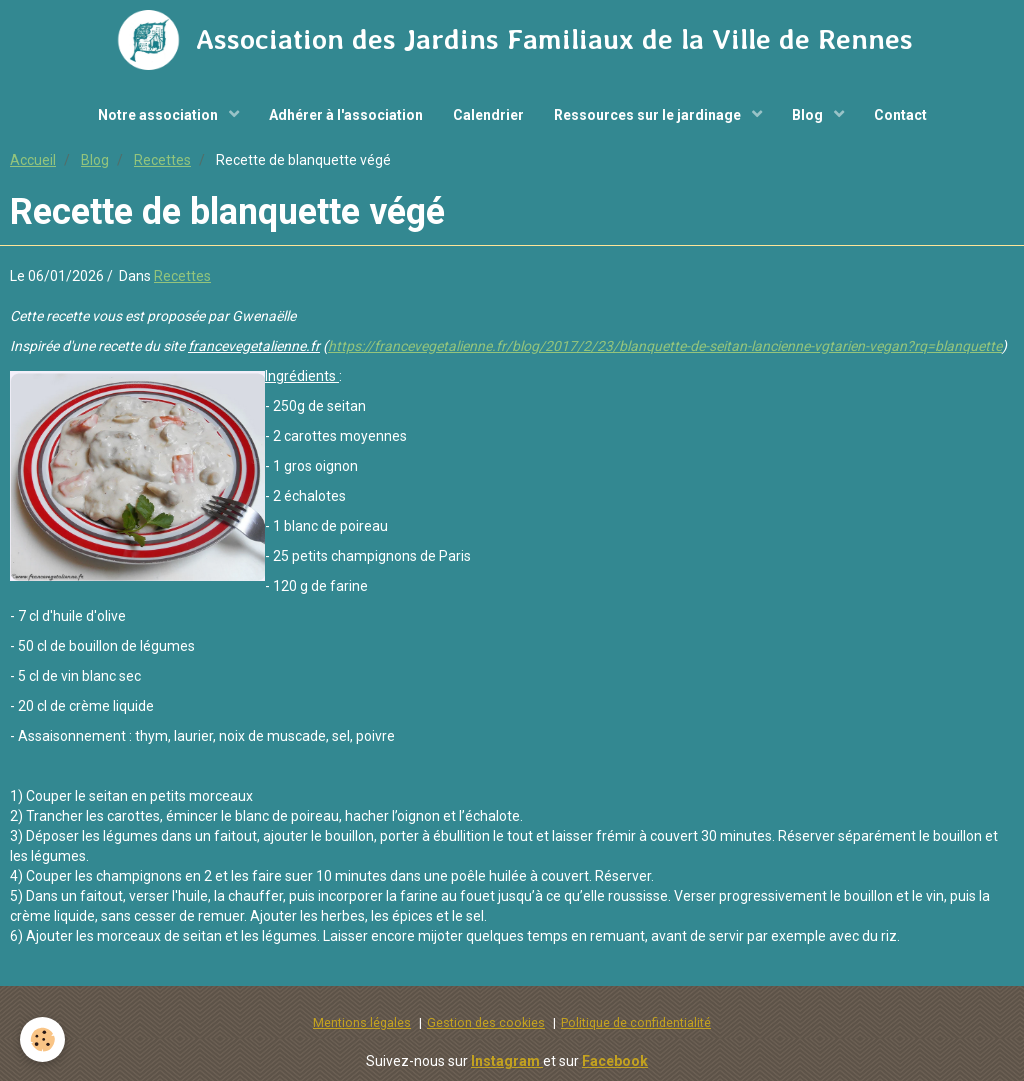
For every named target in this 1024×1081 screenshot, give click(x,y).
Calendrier (488, 115)
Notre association (159, 115)
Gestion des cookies (486, 1022)
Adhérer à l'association (346, 115)
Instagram (507, 1061)
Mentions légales (362, 1022)
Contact (900, 115)
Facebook (615, 1061)
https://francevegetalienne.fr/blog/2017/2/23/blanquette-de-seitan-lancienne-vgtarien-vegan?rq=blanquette (665, 346)
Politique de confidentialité (636, 1022)
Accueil (33, 160)
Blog (809, 115)
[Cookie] (42, 1039)
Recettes (162, 160)
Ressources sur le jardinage (649, 115)
